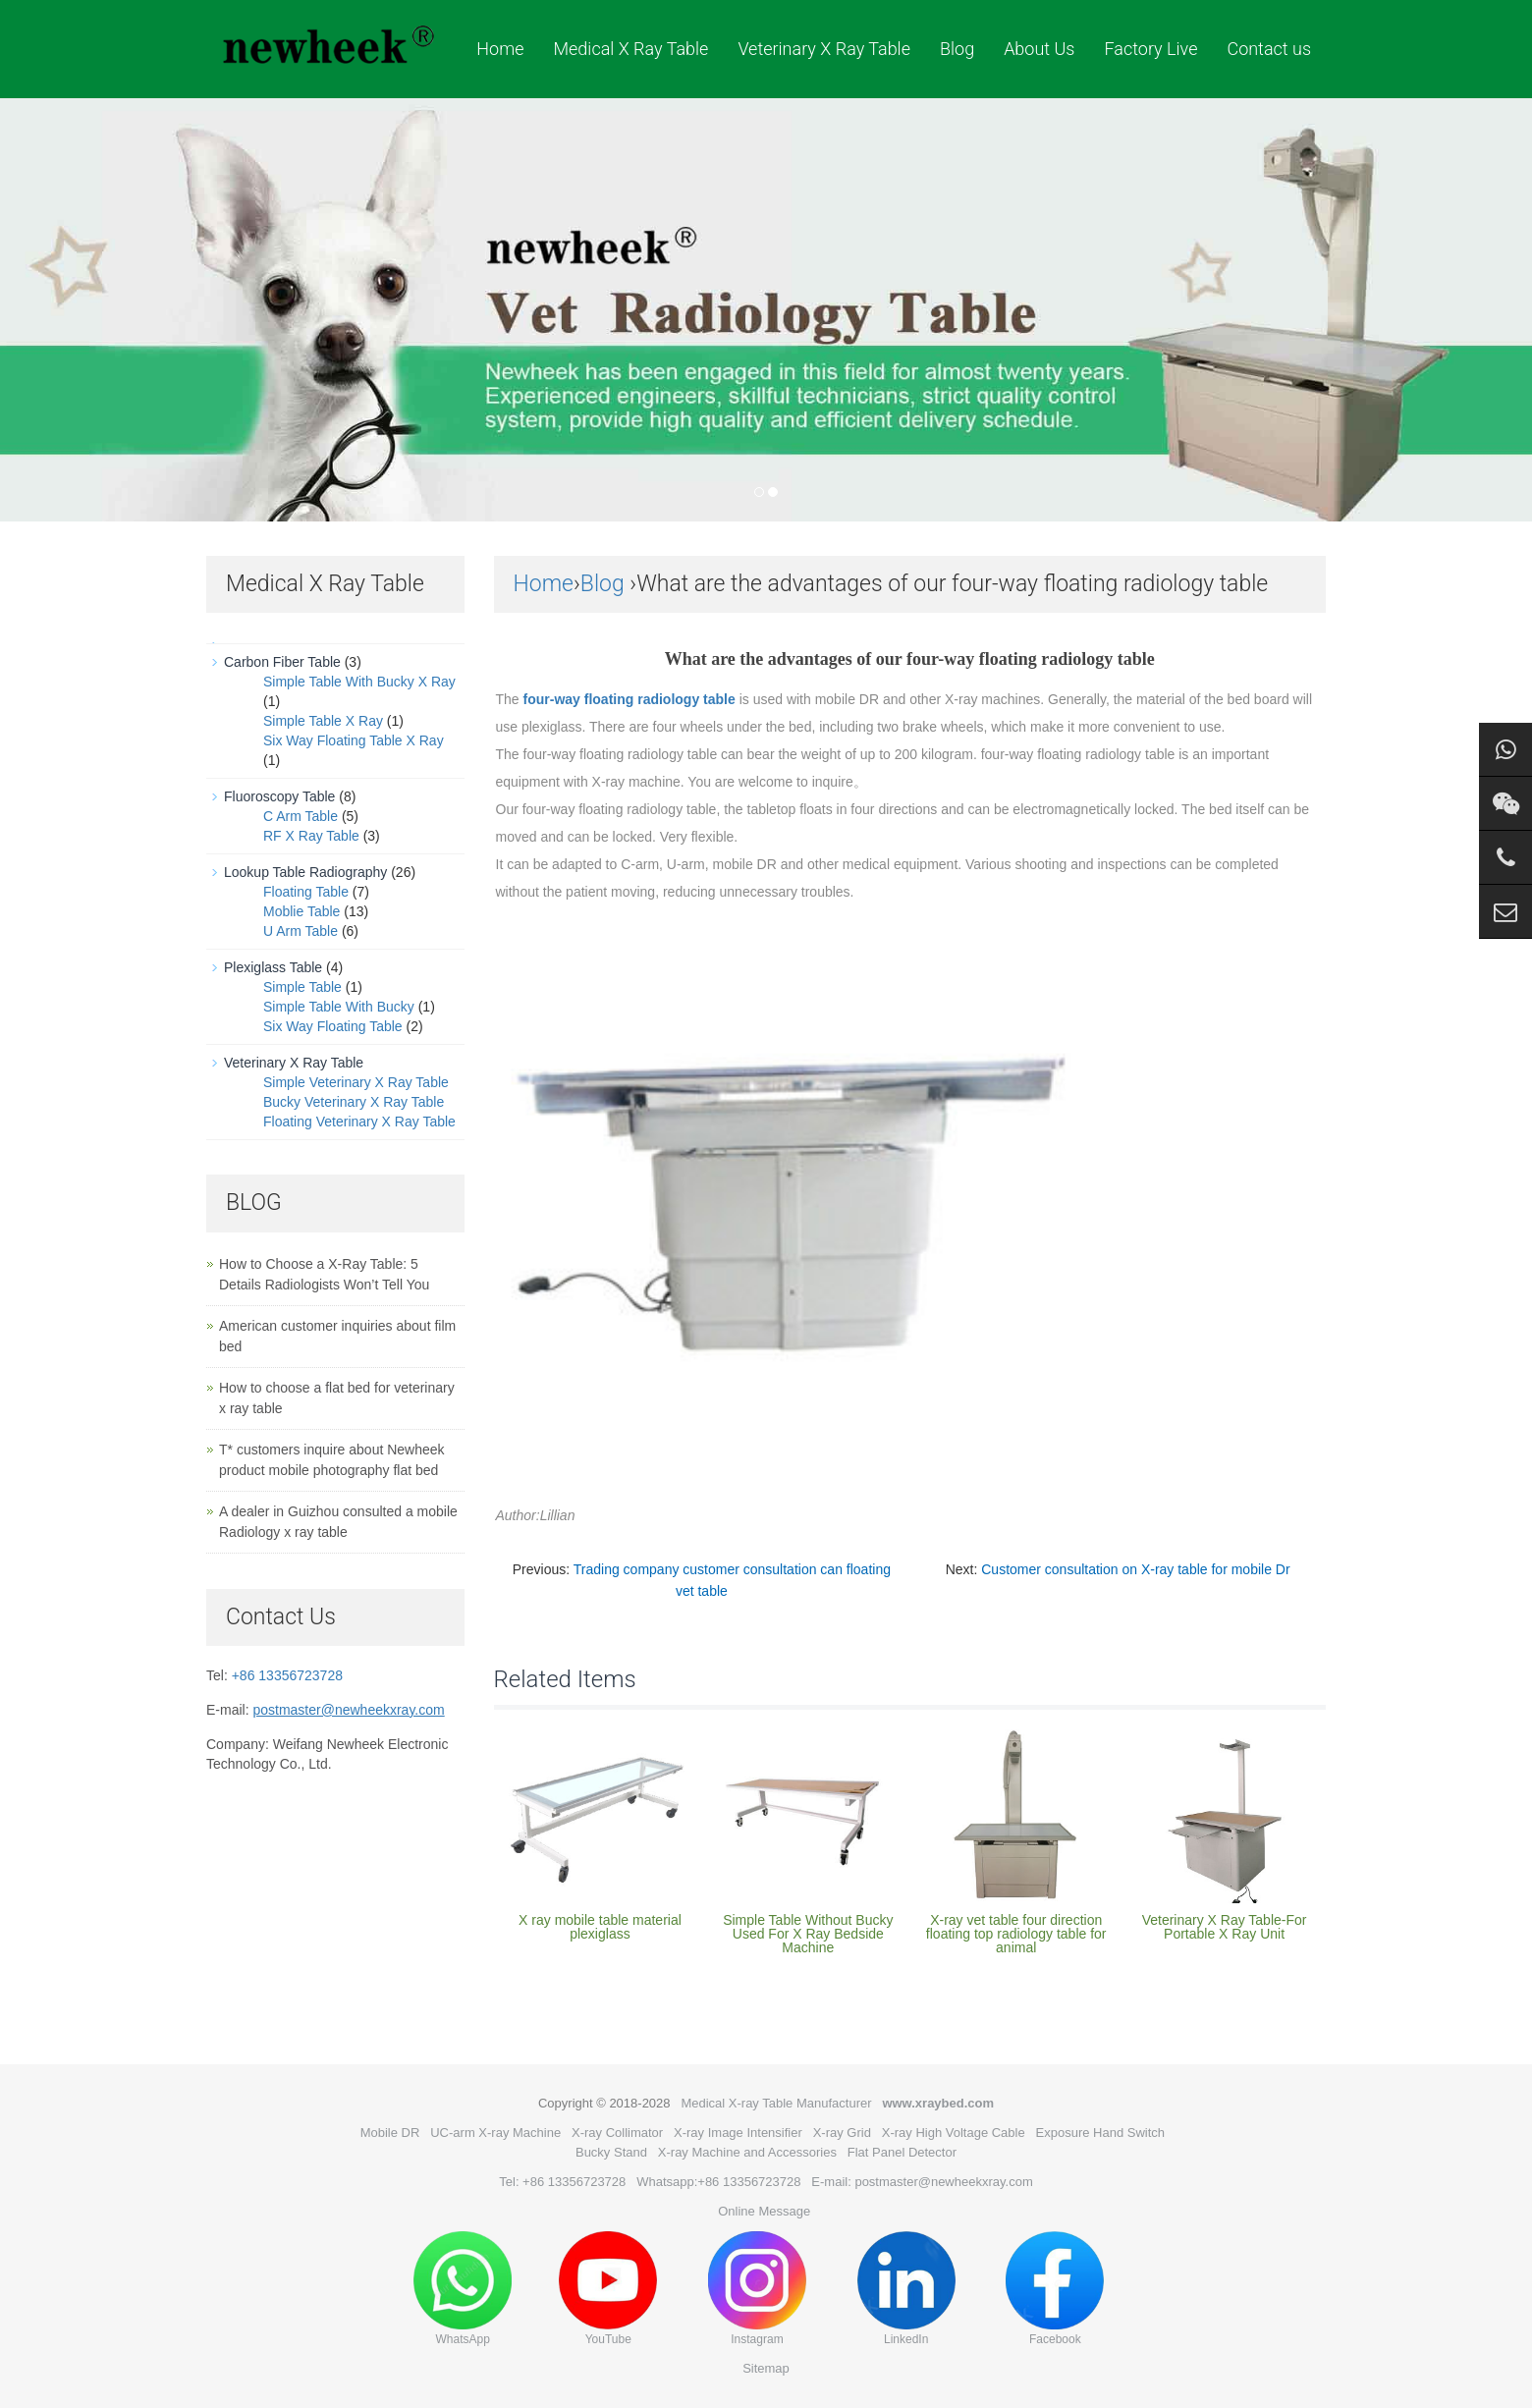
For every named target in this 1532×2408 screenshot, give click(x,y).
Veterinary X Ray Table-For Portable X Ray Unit (1224, 1927)
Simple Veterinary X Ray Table (356, 1082)
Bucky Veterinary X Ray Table (353, 1102)
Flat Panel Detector (902, 2152)
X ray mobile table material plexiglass (600, 1927)
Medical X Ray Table (630, 48)
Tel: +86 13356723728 (562, 2181)
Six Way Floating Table (333, 1026)
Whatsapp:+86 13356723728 (718, 2181)
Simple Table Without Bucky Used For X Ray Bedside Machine (808, 1933)
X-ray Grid (842, 2132)
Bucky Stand (611, 2152)
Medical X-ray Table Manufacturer (776, 2103)
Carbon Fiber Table (282, 662)
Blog (957, 48)
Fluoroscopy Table (279, 796)
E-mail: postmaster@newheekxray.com (921, 2181)
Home (499, 48)
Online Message (764, 2211)
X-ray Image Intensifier (738, 2132)
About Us (1039, 48)
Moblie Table (301, 911)
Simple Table (302, 987)
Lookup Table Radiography (305, 872)
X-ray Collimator (617, 2132)
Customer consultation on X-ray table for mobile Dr (1135, 1569)
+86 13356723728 (287, 1675)
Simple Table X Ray (323, 721)
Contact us (1269, 48)
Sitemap (766, 2368)
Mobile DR (390, 2132)
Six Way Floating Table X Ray (353, 740)
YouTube (608, 2288)
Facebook (1055, 2288)
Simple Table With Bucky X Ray (359, 681)
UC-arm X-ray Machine (495, 2132)
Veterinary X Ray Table (824, 48)
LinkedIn (906, 2288)
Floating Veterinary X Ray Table (359, 1121)
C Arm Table (300, 816)
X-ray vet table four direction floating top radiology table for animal (1016, 1933)
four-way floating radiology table (628, 699)
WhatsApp (462, 2288)
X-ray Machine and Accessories (747, 2152)
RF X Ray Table (311, 836)
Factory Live (1150, 48)
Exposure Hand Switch (1101, 2132)
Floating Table (306, 892)
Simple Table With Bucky (338, 1006)
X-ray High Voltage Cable (953, 2132)
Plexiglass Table (273, 967)
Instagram (757, 2288)
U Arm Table (300, 931)
